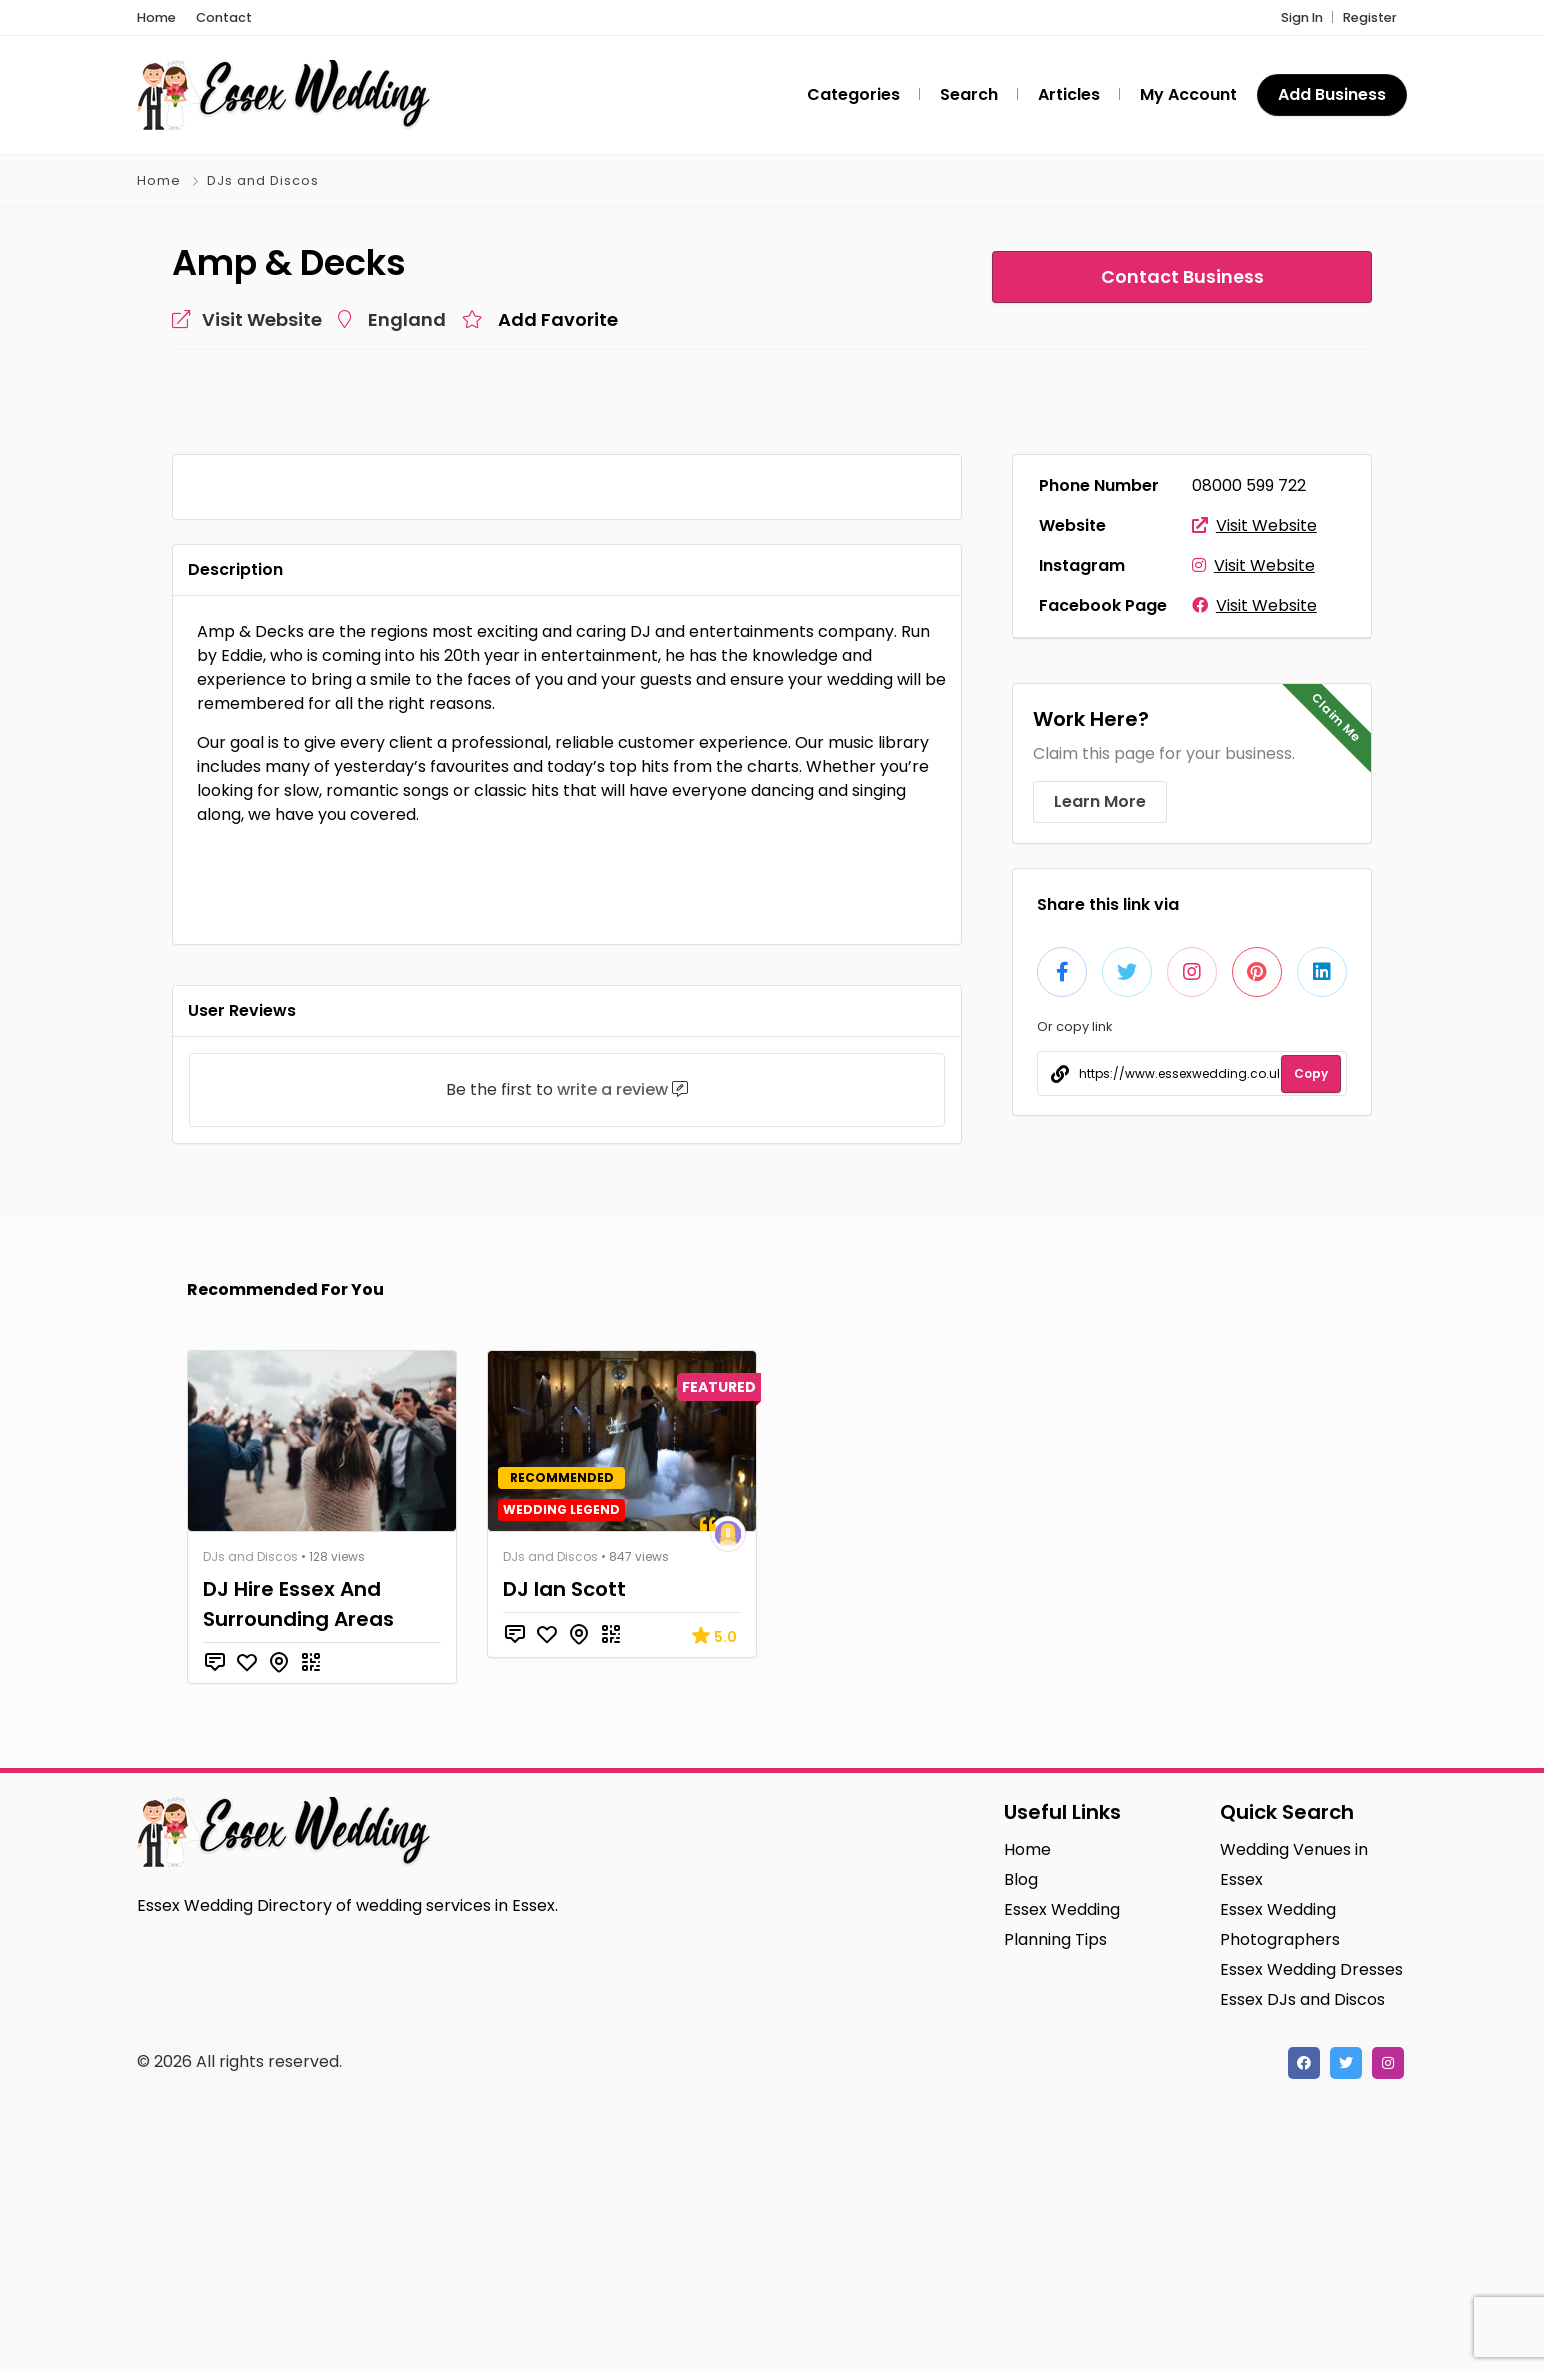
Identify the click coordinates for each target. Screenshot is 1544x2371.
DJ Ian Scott (564, 1865)
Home (159, 180)
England (407, 319)
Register (1370, 17)
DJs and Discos (263, 180)
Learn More (1100, 801)
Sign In (1302, 17)
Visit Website (1254, 525)
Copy (1311, 1073)
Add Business (1332, 94)
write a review (612, 1365)
